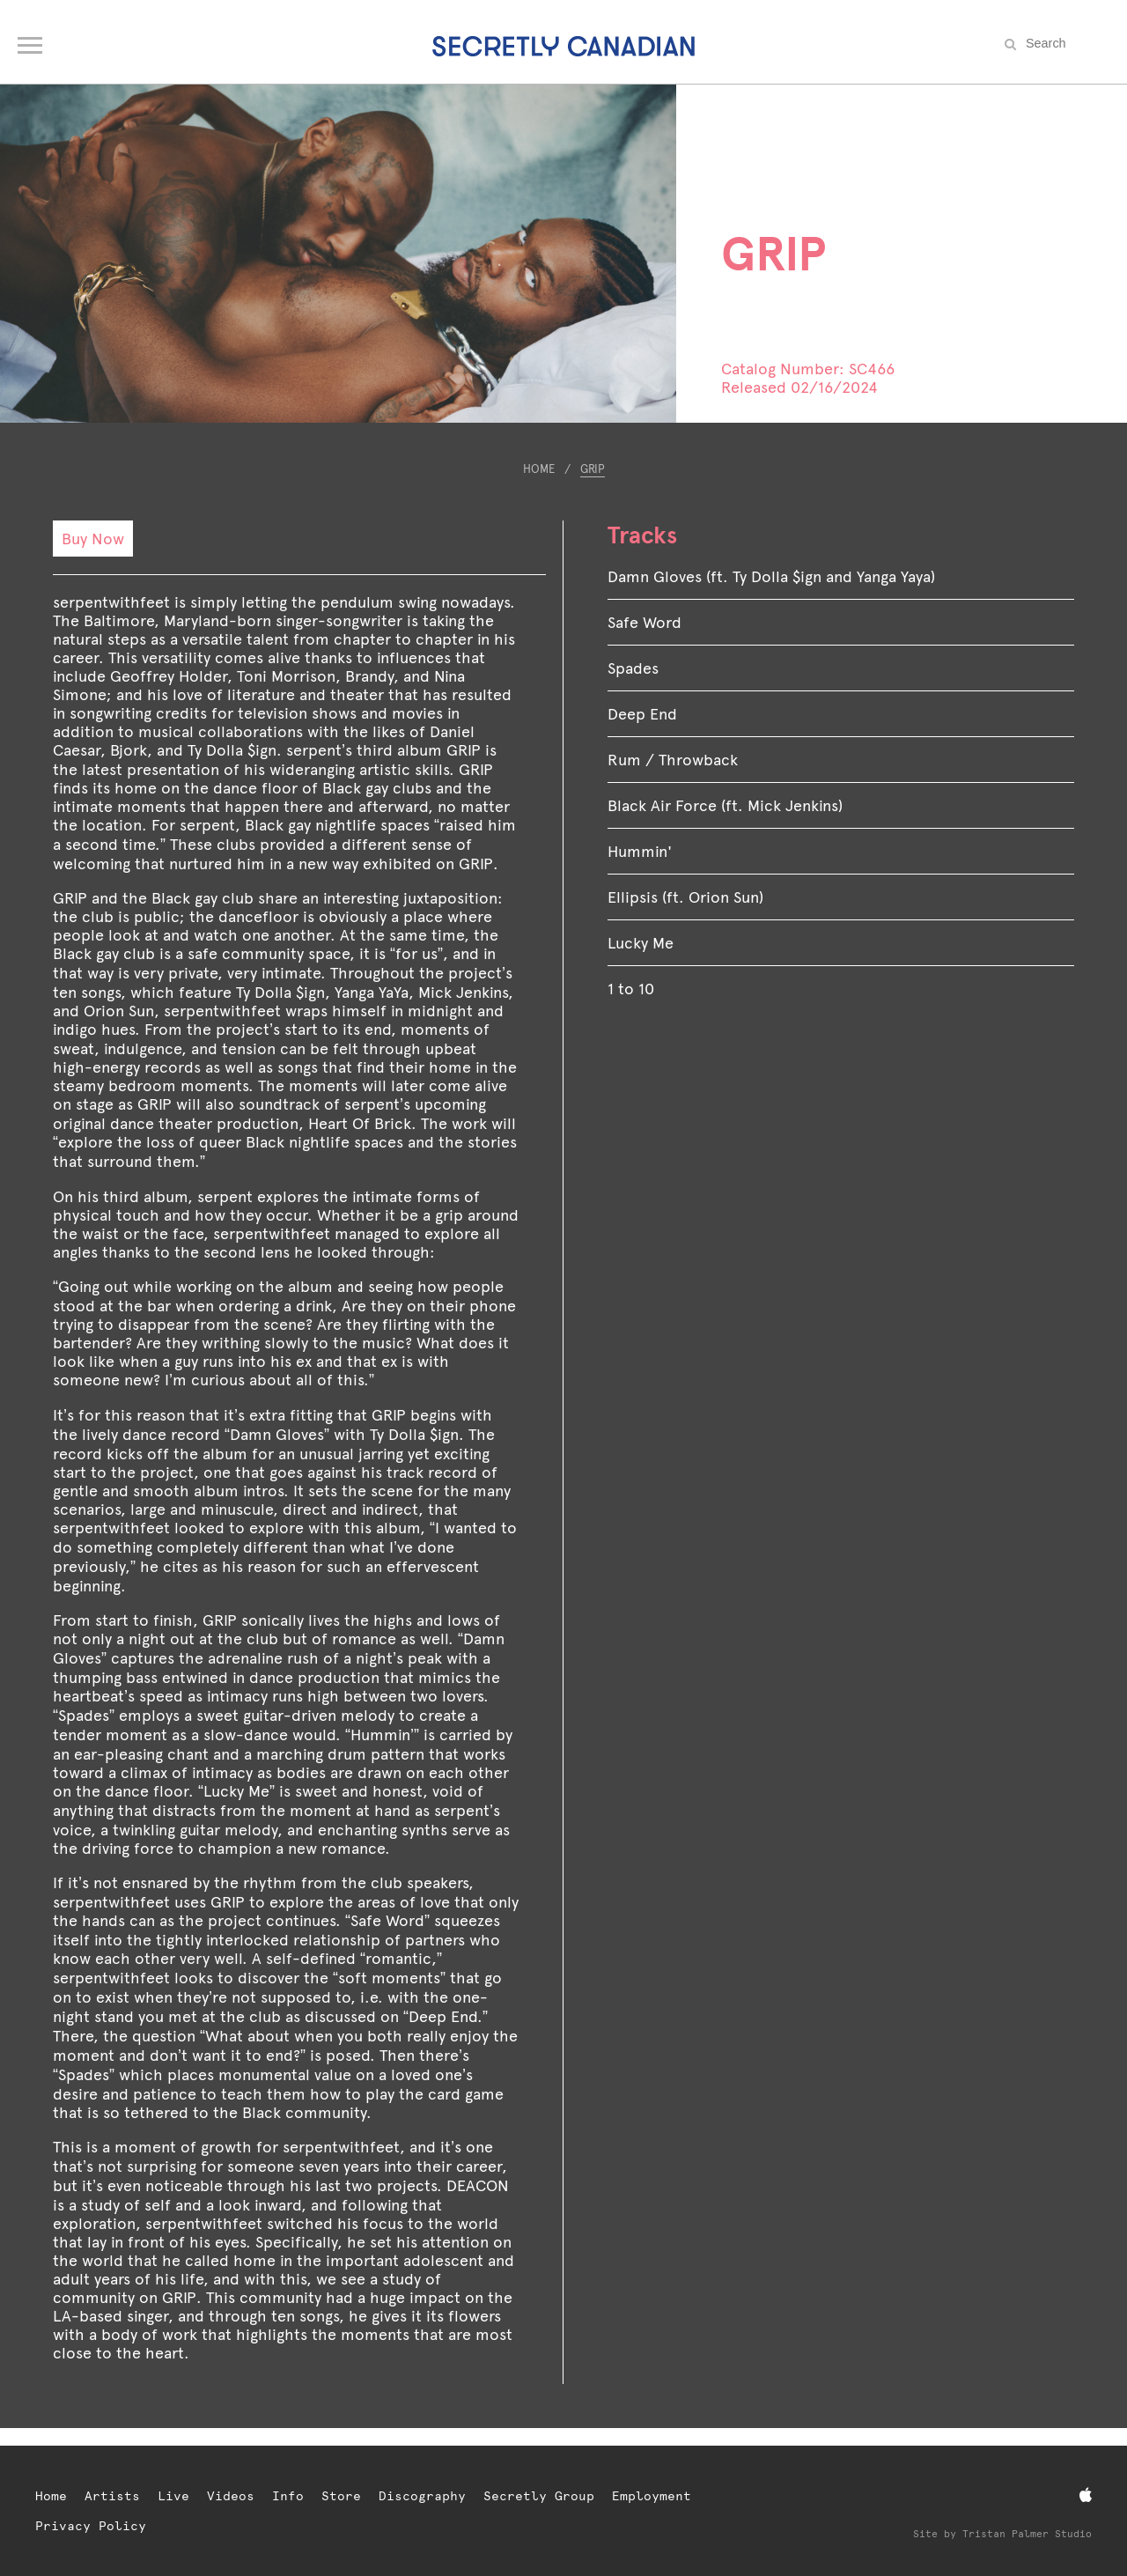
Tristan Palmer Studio (1027, 2534)
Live (173, 2496)
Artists (112, 2496)
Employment (651, 2496)
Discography (422, 2496)
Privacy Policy (90, 2526)
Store (341, 2496)
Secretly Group (538, 2496)
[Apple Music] (1085, 2495)
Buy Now (93, 538)
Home (539, 469)
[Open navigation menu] (31, 40)
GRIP (592, 469)
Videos (230, 2496)
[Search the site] (1065, 42)
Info (288, 2496)
